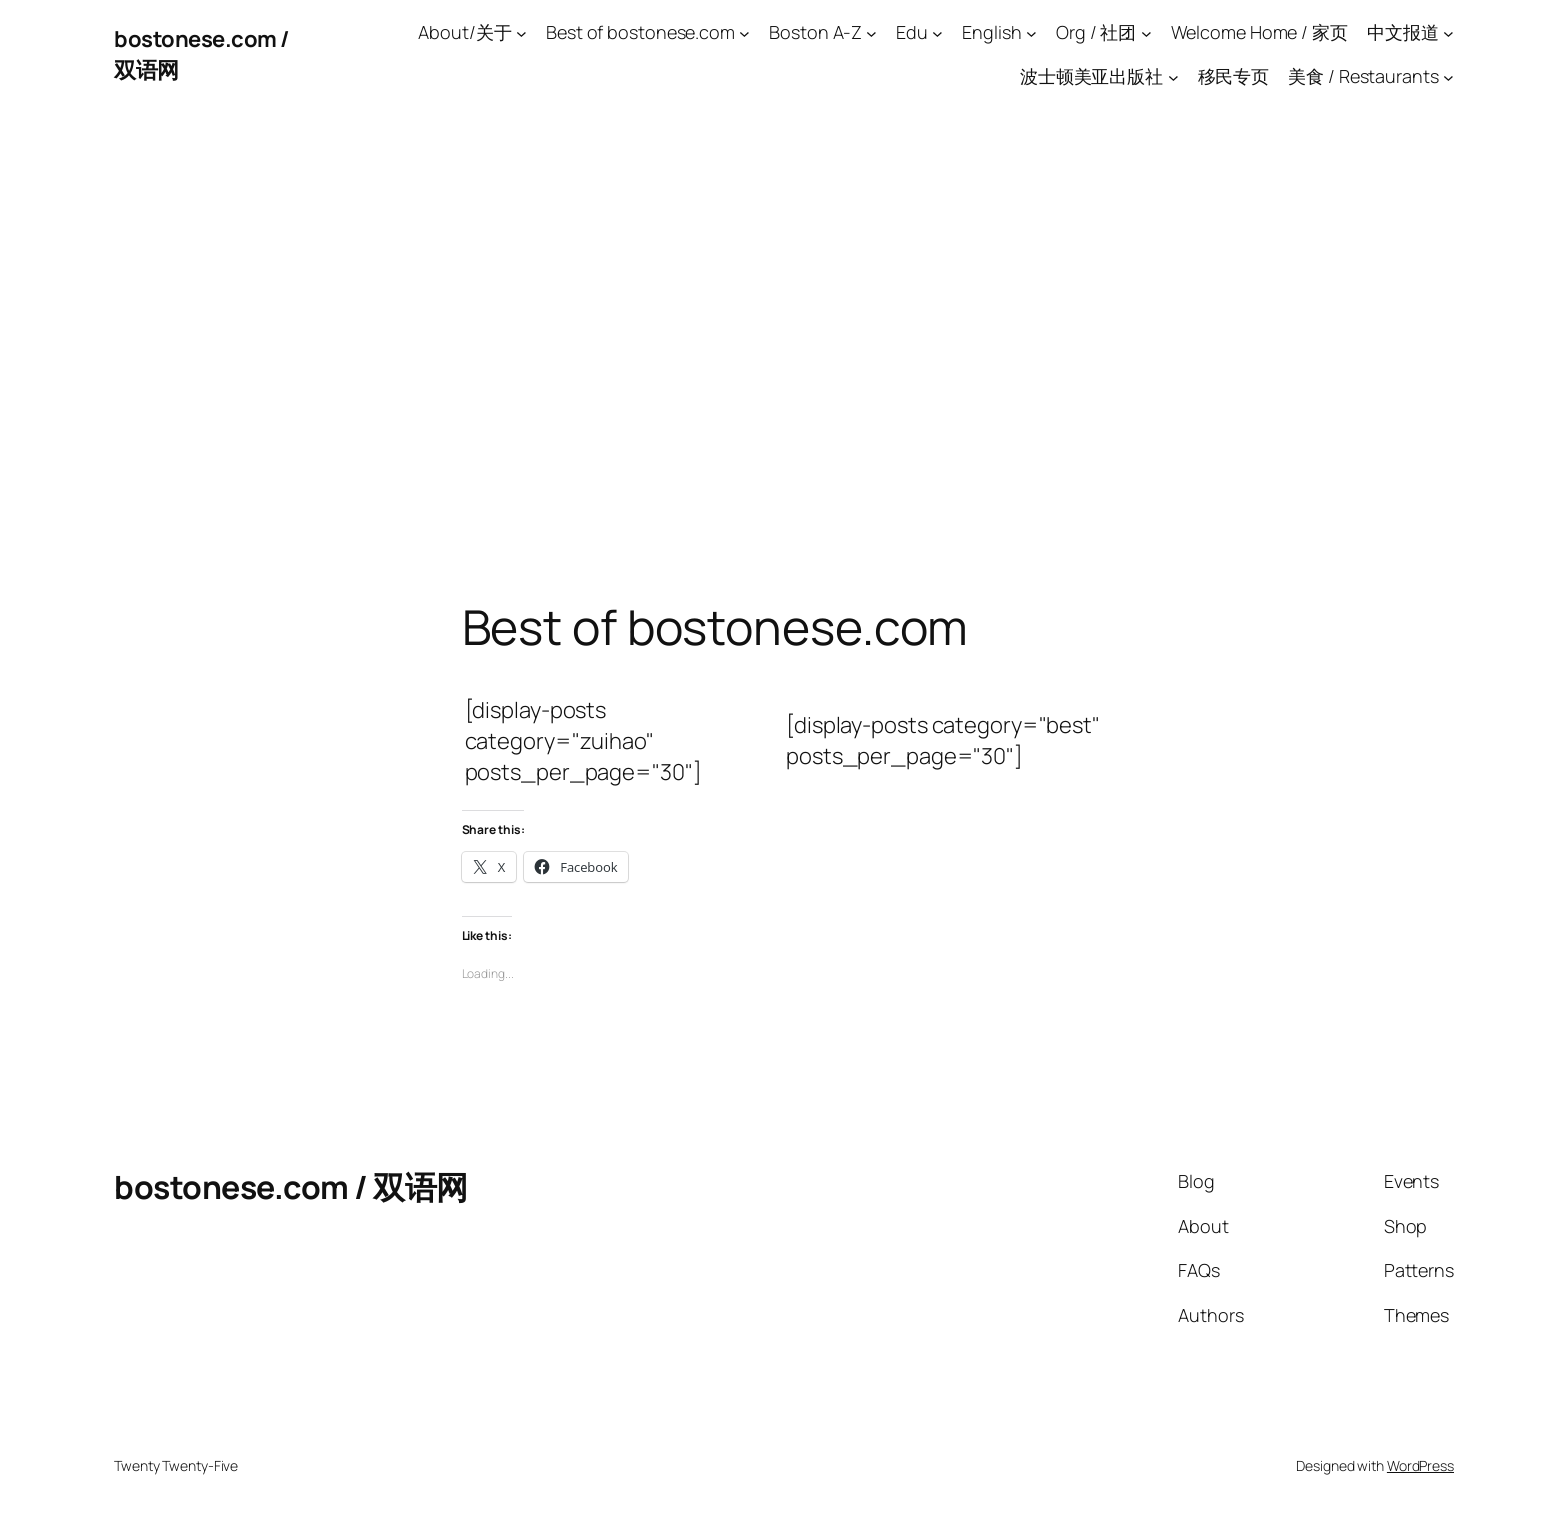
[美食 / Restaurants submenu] (1448, 77)
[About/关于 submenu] (521, 32)
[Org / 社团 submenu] (1146, 32)
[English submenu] (1031, 32)
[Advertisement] (784, 320)
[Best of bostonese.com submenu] (744, 32)
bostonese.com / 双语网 (291, 1187)
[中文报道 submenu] (1448, 32)
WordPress (1420, 1465)
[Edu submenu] (937, 32)
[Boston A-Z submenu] (871, 32)
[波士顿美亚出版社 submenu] (1173, 77)
